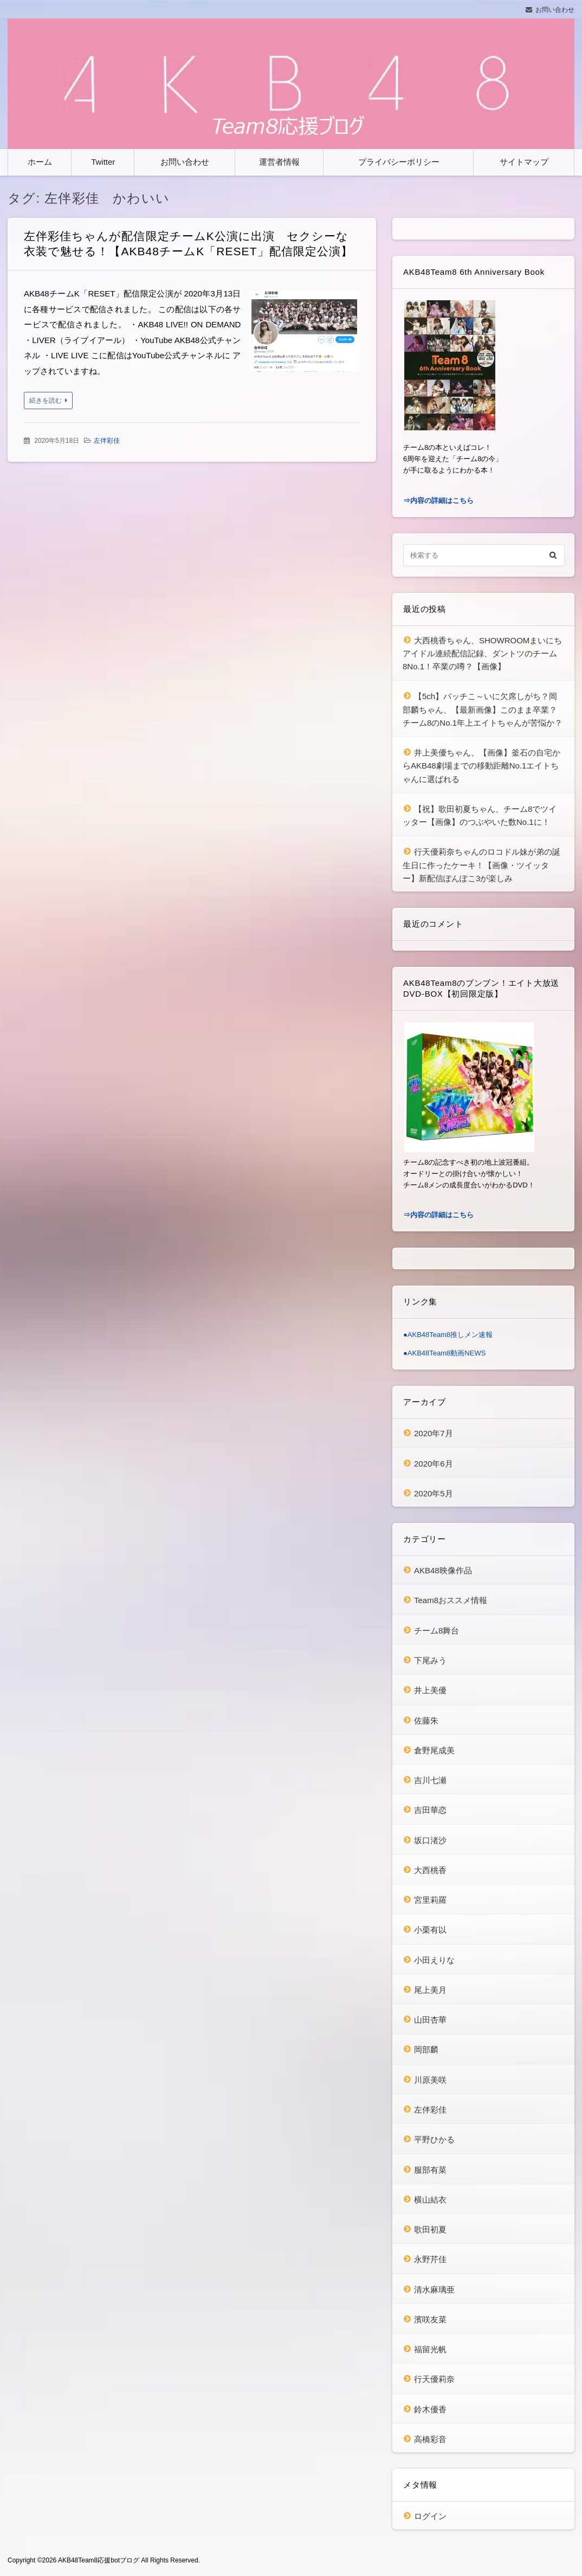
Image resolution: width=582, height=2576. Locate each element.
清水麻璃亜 (434, 2289)
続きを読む (45, 400)
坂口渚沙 (430, 1840)
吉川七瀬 (430, 1780)
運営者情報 (279, 161)
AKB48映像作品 (443, 1570)
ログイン (430, 2516)
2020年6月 (433, 1463)
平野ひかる (434, 2139)
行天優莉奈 (434, 2379)
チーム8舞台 (436, 1630)
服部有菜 (430, 2169)
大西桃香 (430, 1870)
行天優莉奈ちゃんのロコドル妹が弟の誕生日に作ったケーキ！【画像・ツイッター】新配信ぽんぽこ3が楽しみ (481, 865)
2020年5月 (433, 1493)
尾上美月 (430, 1989)
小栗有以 (430, 1929)
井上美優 (430, 1690)
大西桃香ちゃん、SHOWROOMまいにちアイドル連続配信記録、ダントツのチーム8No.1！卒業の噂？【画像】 (482, 654)
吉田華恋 (430, 1810)
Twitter (103, 161)
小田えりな (434, 1960)
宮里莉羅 (430, 1899)
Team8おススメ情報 (450, 1600)
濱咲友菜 (430, 2319)
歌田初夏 (430, 2229)
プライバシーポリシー (398, 161)
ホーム (40, 161)
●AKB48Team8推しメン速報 (448, 1335)
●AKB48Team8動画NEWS (444, 1353)
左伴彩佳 (107, 440)
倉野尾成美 (434, 1750)
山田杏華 (430, 2019)
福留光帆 (430, 2349)
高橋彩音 (430, 2439)
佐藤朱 (426, 1720)
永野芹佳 (430, 2259)
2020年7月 (433, 1433)
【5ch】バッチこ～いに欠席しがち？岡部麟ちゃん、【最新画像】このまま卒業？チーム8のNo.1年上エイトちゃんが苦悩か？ (482, 709)
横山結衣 (430, 2199)
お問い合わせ (554, 10)
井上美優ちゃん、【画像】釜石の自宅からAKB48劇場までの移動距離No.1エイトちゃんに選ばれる (481, 766)
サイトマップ (524, 161)
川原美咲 (430, 2079)
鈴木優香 (430, 2409)
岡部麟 (426, 2049)
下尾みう (430, 1660)
